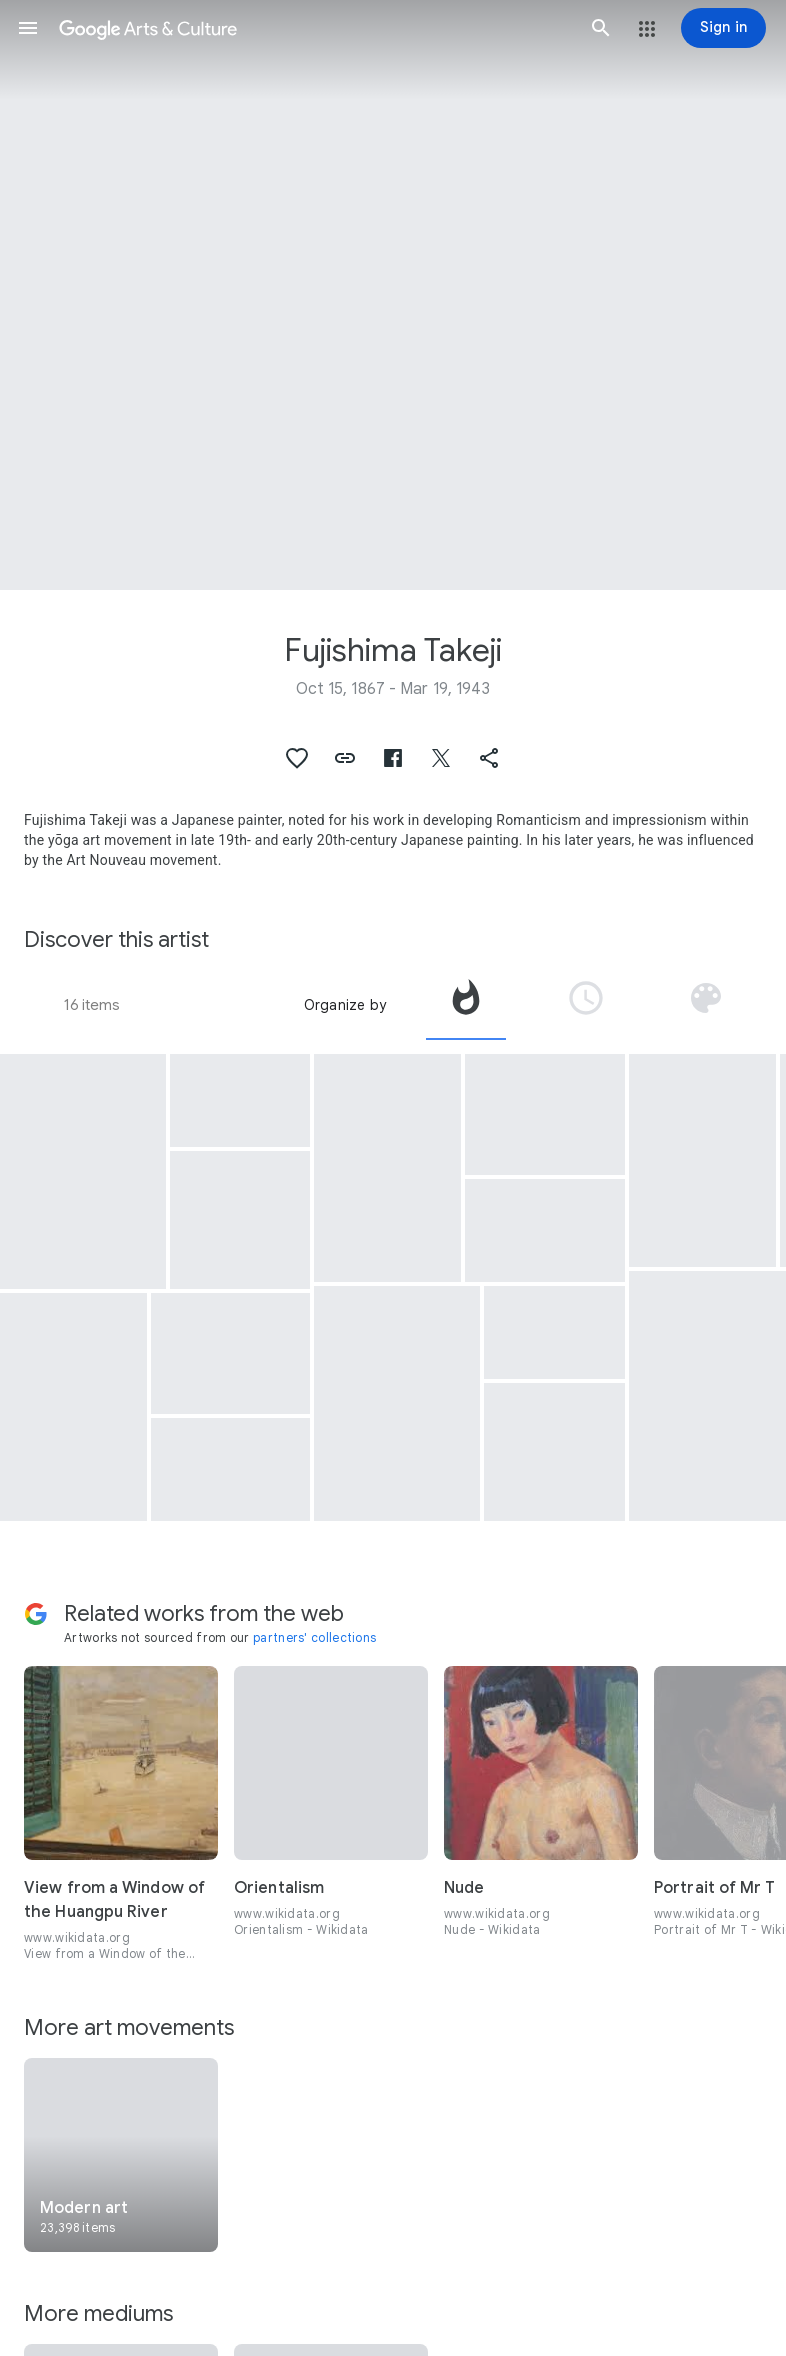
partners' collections (314, 1637)
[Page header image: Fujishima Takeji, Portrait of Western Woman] (393, 295)
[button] (28, 28)
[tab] (466, 1005)
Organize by (345, 1005)
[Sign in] (723, 28)
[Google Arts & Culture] (314, 28)
